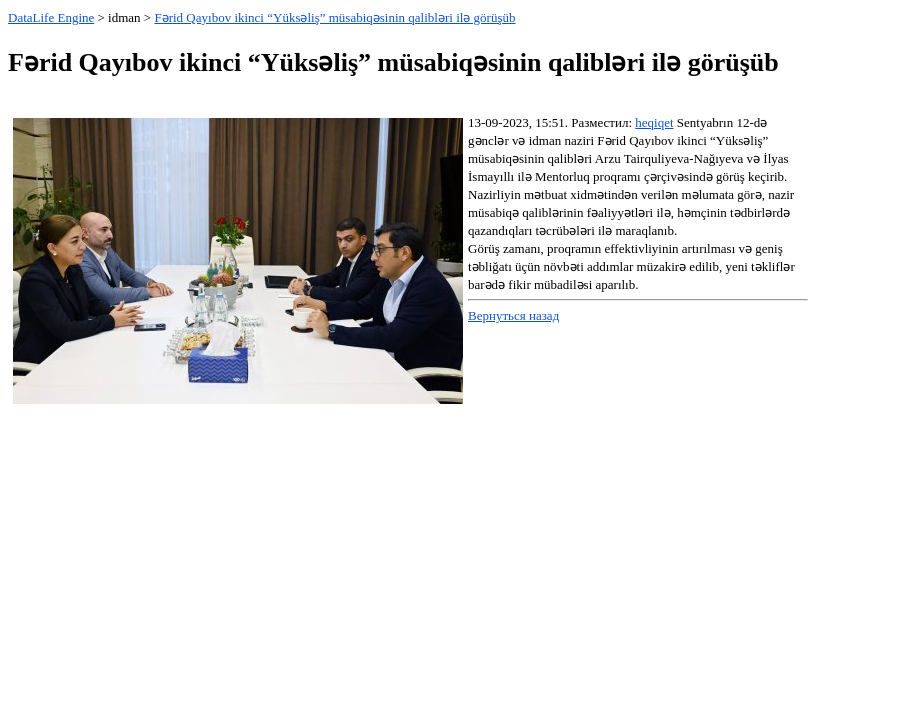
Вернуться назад (513, 315)
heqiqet (654, 122)
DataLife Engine (51, 17)
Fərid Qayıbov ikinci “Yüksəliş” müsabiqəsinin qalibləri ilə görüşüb (334, 17)
